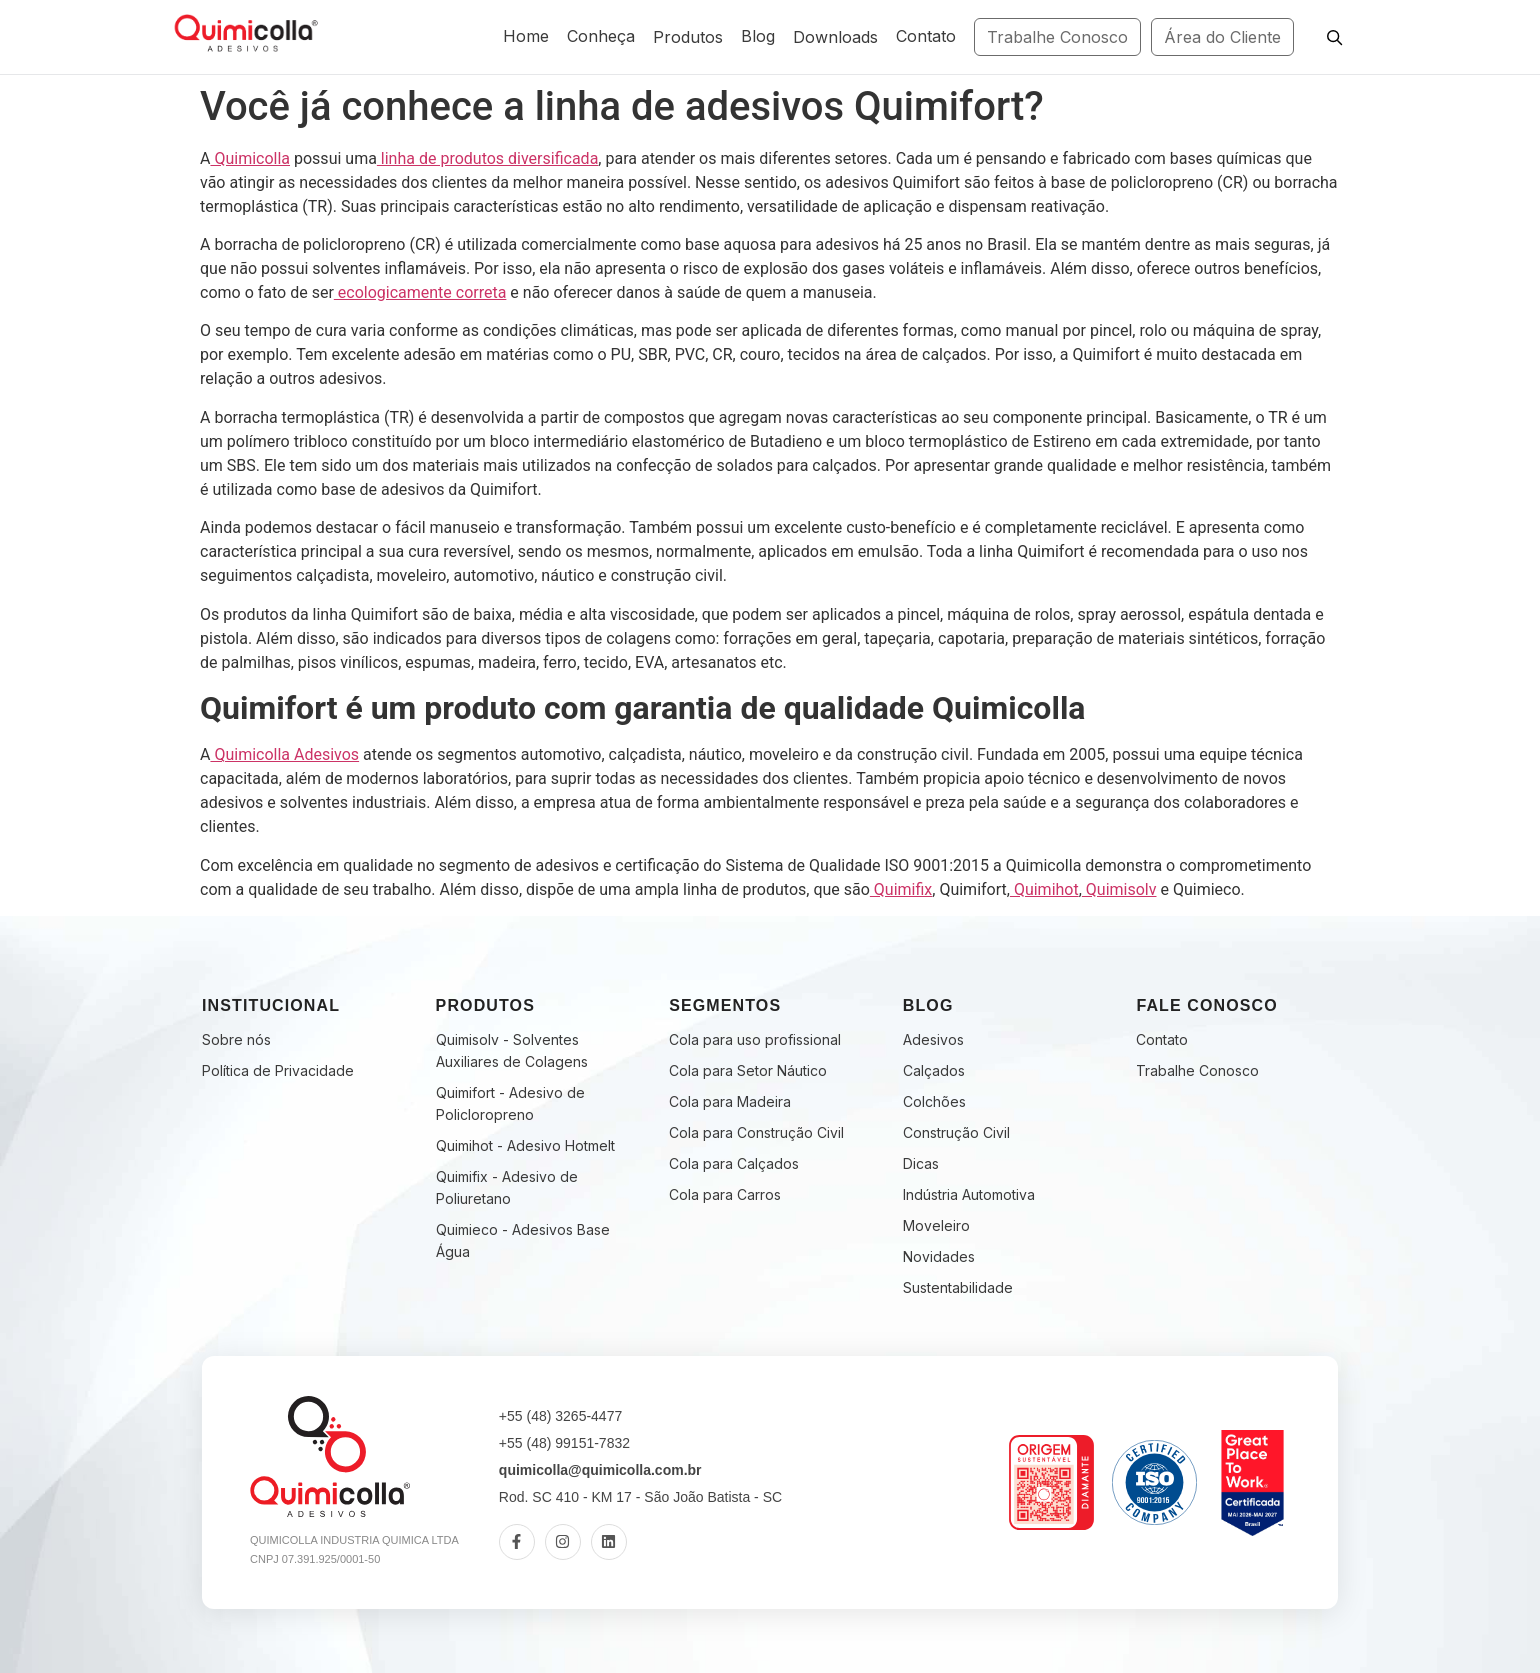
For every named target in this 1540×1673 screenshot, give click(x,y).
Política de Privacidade (278, 1070)
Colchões (934, 1101)
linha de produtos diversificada (487, 158)
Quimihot (1044, 889)
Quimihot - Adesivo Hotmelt (525, 1145)
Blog (758, 36)
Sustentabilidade (958, 1287)
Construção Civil (956, 1132)
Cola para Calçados (734, 1163)
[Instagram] (563, 1542)
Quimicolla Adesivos (284, 754)
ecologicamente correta (420, 292)
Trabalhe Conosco (1057, 37)
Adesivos (933, 1039)
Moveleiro (936, 1225)
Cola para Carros (725, 1194)
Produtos (688, 37)
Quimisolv (1119, 889)
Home (526, 36)
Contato (926, 36)
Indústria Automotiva (969, 1194)
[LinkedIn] (609, 1542)
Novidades (939, 1256)
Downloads (835, 37)
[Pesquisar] (1334, 37)
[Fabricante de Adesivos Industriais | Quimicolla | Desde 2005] (245, 33)
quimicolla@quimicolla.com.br (600, 1470)
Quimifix (901, 889)
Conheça (601, 36)
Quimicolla (250, 158)
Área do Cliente (1222, 37)
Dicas (921, 1163)
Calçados (934, 1070)
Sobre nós (236, 1039)
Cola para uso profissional (755, 1039)
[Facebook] (517, 1542)
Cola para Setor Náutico (748, 1070)
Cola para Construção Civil (756, 1132)
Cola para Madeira (730, 1101)
